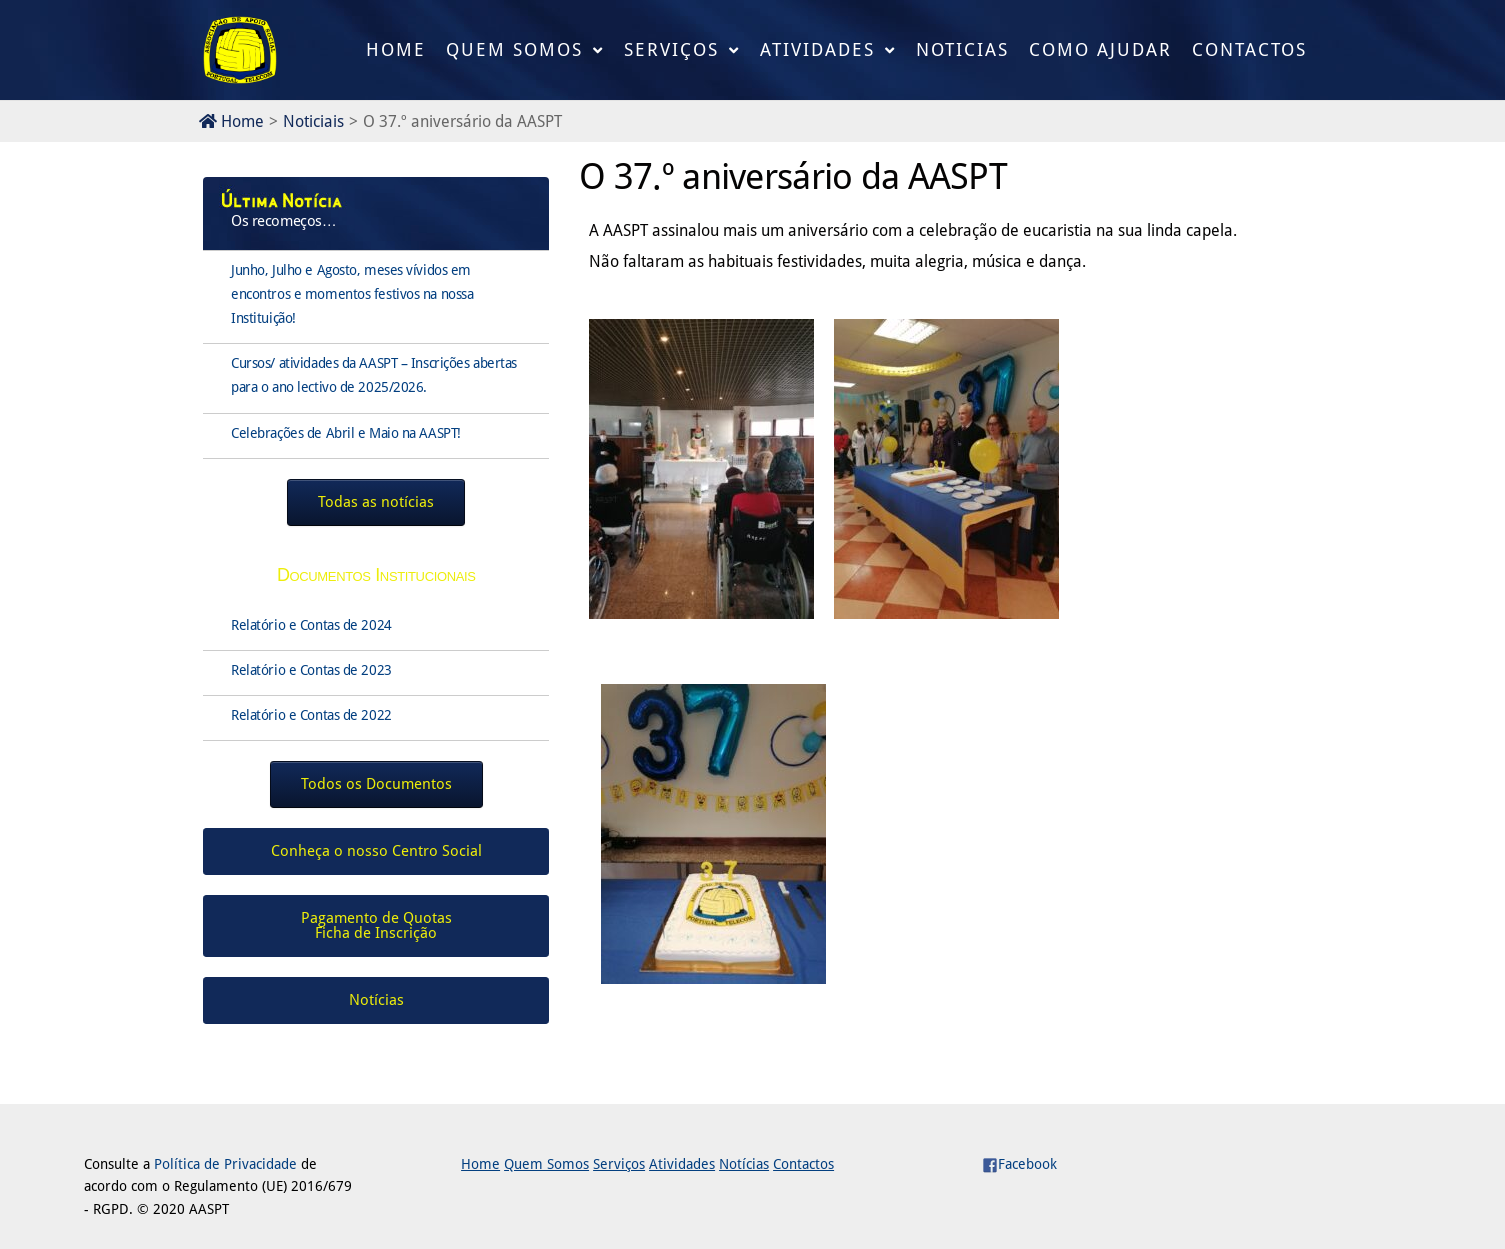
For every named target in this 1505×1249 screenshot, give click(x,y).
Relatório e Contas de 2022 (311, 715)
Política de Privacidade (225, 1164)
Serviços (671, 49)
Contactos (1249, 49)
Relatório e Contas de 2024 (311, 625)
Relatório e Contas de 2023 (311, 670)
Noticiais (313, 121)
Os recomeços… (283, 221)
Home (396, 49)
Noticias (962, 49)
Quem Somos (514, 49)
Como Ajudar (1100, 49)
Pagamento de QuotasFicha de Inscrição (376, 925)
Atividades (817, 49)
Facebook (1019, 1164)
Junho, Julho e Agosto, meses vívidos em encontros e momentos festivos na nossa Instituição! (352, 294)
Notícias (744, 1164)
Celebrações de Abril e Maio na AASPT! (346, 433)
